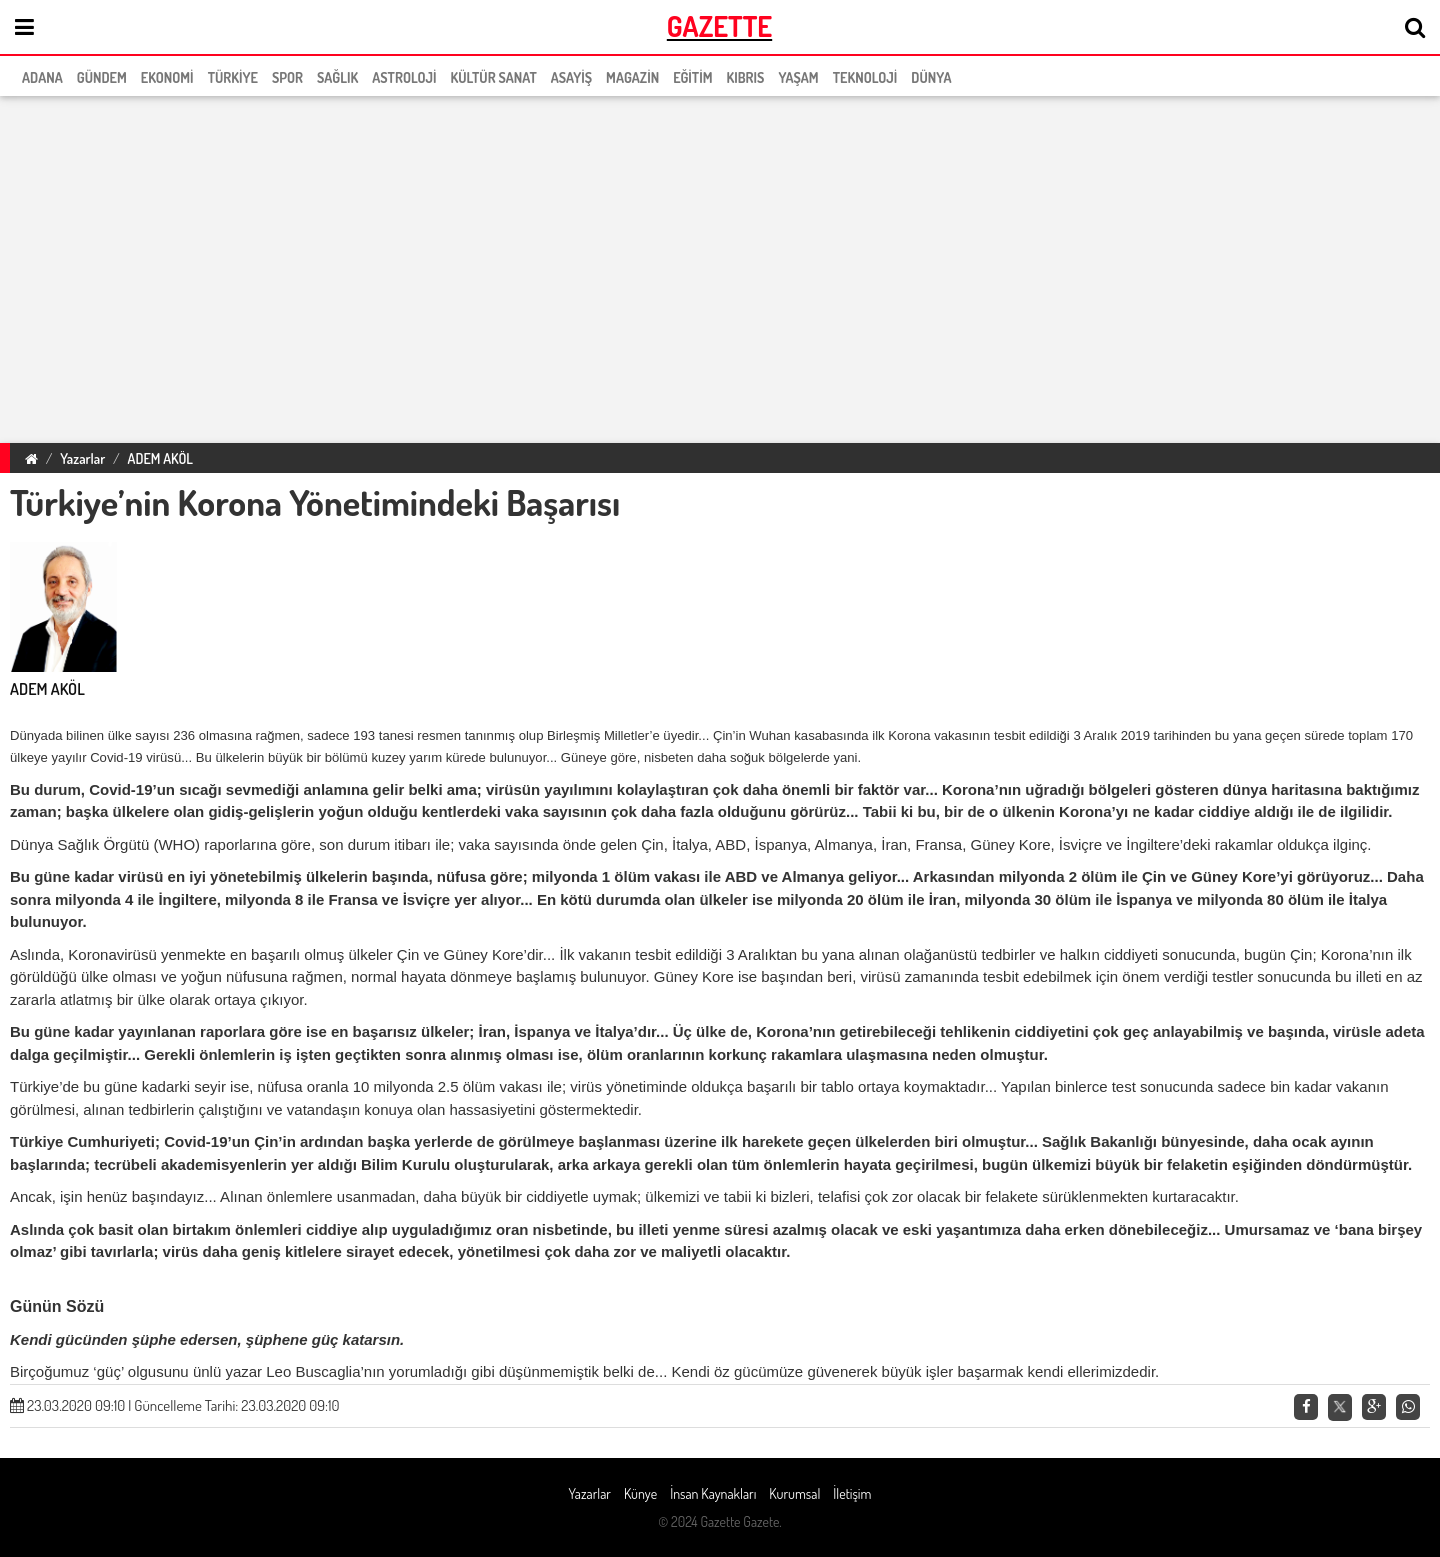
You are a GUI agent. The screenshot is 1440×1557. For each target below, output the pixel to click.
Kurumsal (794, 1493)
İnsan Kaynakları (713, 1493)
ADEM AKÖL (160, 458)
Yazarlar (82, 458)
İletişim (852, 1493)
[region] (720, 266)
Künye (640, 1493)
